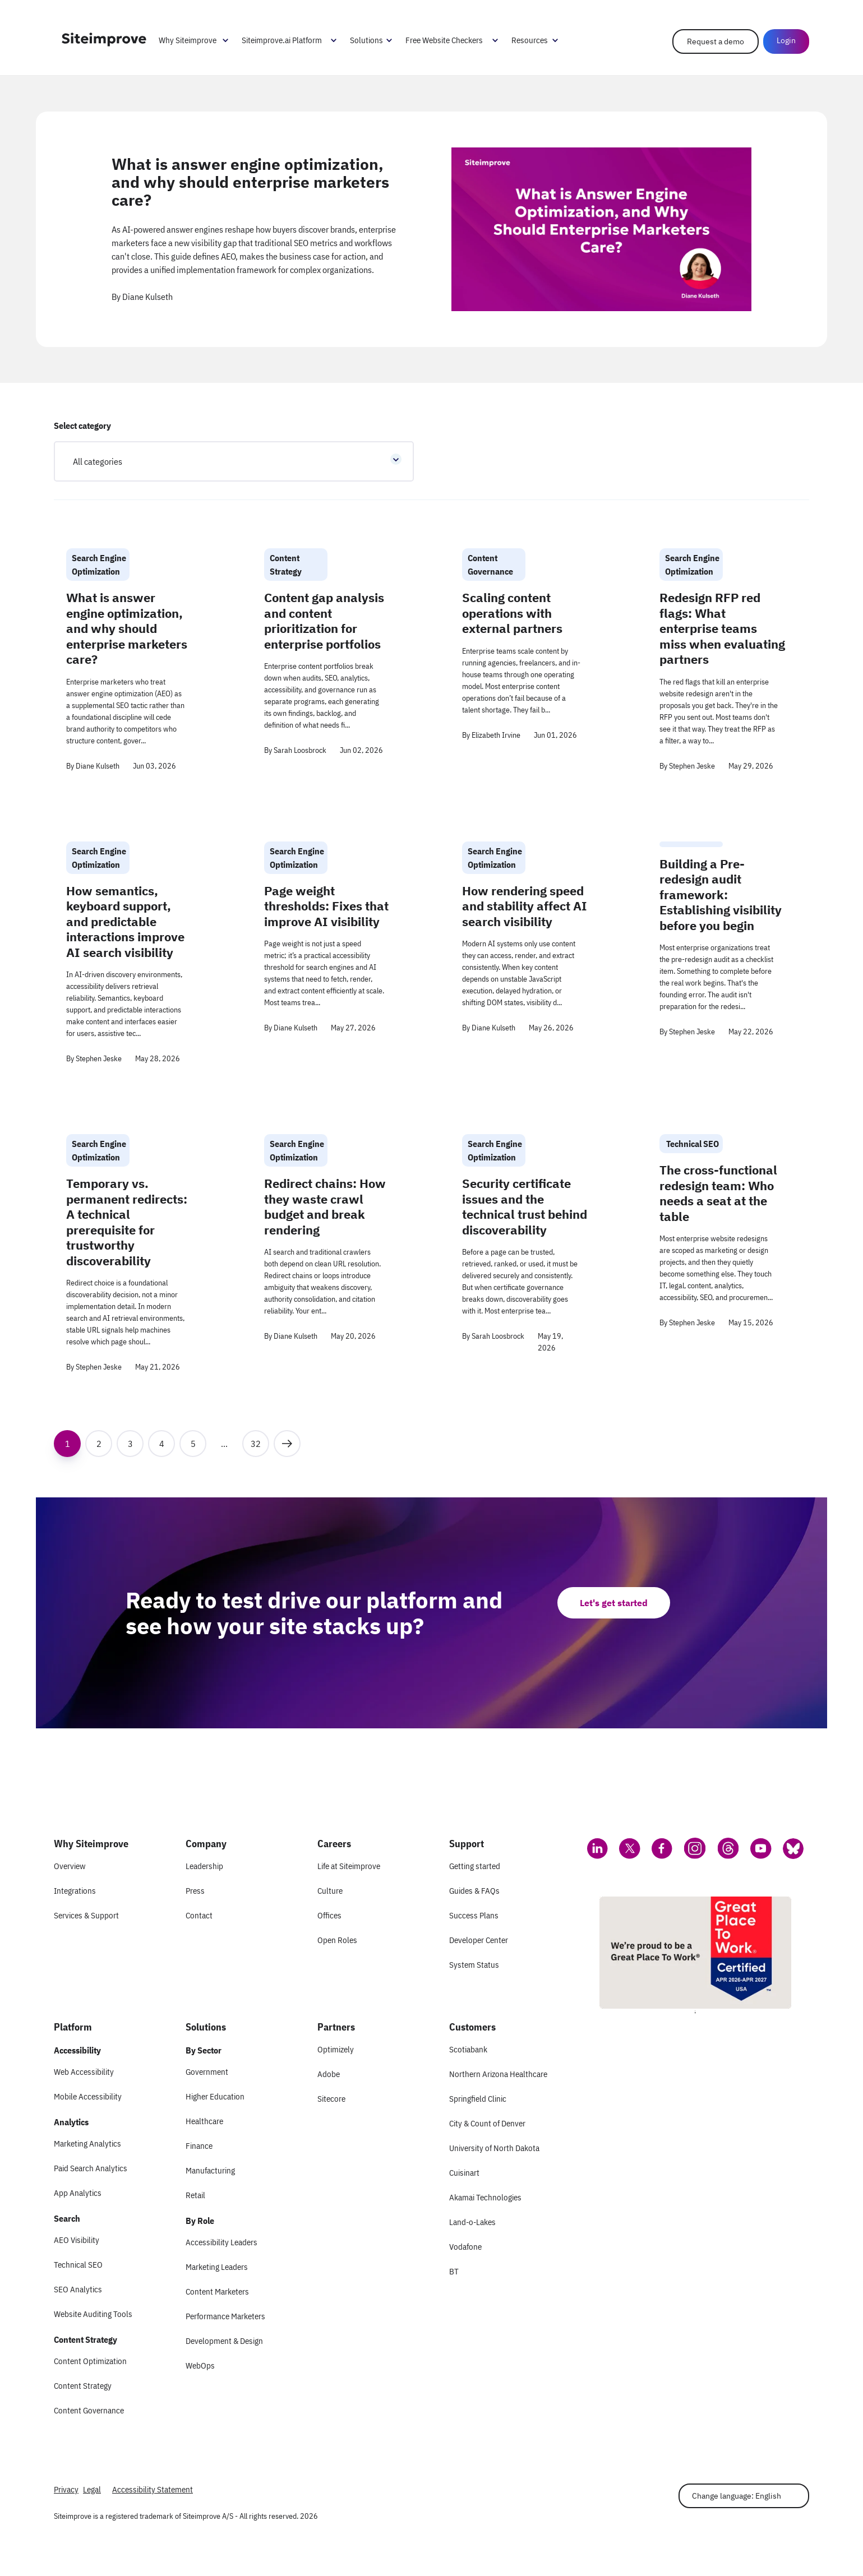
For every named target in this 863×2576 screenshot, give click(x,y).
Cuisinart (464, 2172)
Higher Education (215, 2096)
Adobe (328, 2074)
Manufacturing (210, 2170)
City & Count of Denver (487, 2123)
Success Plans (474, 1915)
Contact (199, 1915)
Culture (330, 1890)
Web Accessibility (84, 2071)
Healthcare (204, 2121)
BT (454, 2271)
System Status (474, 1964)
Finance (199, 2145)
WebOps (200, 2365)
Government (207, 2071)
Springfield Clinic (477, 2098)
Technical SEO (78, 2264)
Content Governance (89, 2410)
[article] (431, 229)
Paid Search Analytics (90, 2168)
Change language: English (736, 2496)
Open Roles (337, 1940)
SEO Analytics (78, 2289)
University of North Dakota (494, 2148)
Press (195, 1890)
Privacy (66, 2489)
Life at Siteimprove (348, 1866)
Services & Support (86, 1915)
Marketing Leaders (217, 2266)
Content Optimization (90, 2361)
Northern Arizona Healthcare (498, 2074)
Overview (69, 1866)
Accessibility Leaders (221, 2242)
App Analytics (77, 2192)
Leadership (204, 1866)
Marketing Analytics (87, 2143)
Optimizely (335, 2049)
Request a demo (715, 41)
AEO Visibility (76, 2240)
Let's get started (614, 1602)
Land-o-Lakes (472, 2222)
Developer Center (478, 1940)
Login (786, 40)
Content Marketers (217, 2291)
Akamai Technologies (485, 2197)
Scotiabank (468, 2049)
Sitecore (331, 2098)
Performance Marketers (225, 2316)
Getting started (474, 1866)
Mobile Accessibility (88, 2096)
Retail (195, 2195)
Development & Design (224, 2340)
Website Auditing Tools (93, 2314)
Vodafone (465, 2246)
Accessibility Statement (152, 2489)
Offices (329, 1915)
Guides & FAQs (474, 1890)
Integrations (75, 1890)
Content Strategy (83, 2385)
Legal (92, 2489)
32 (260, 1440)
